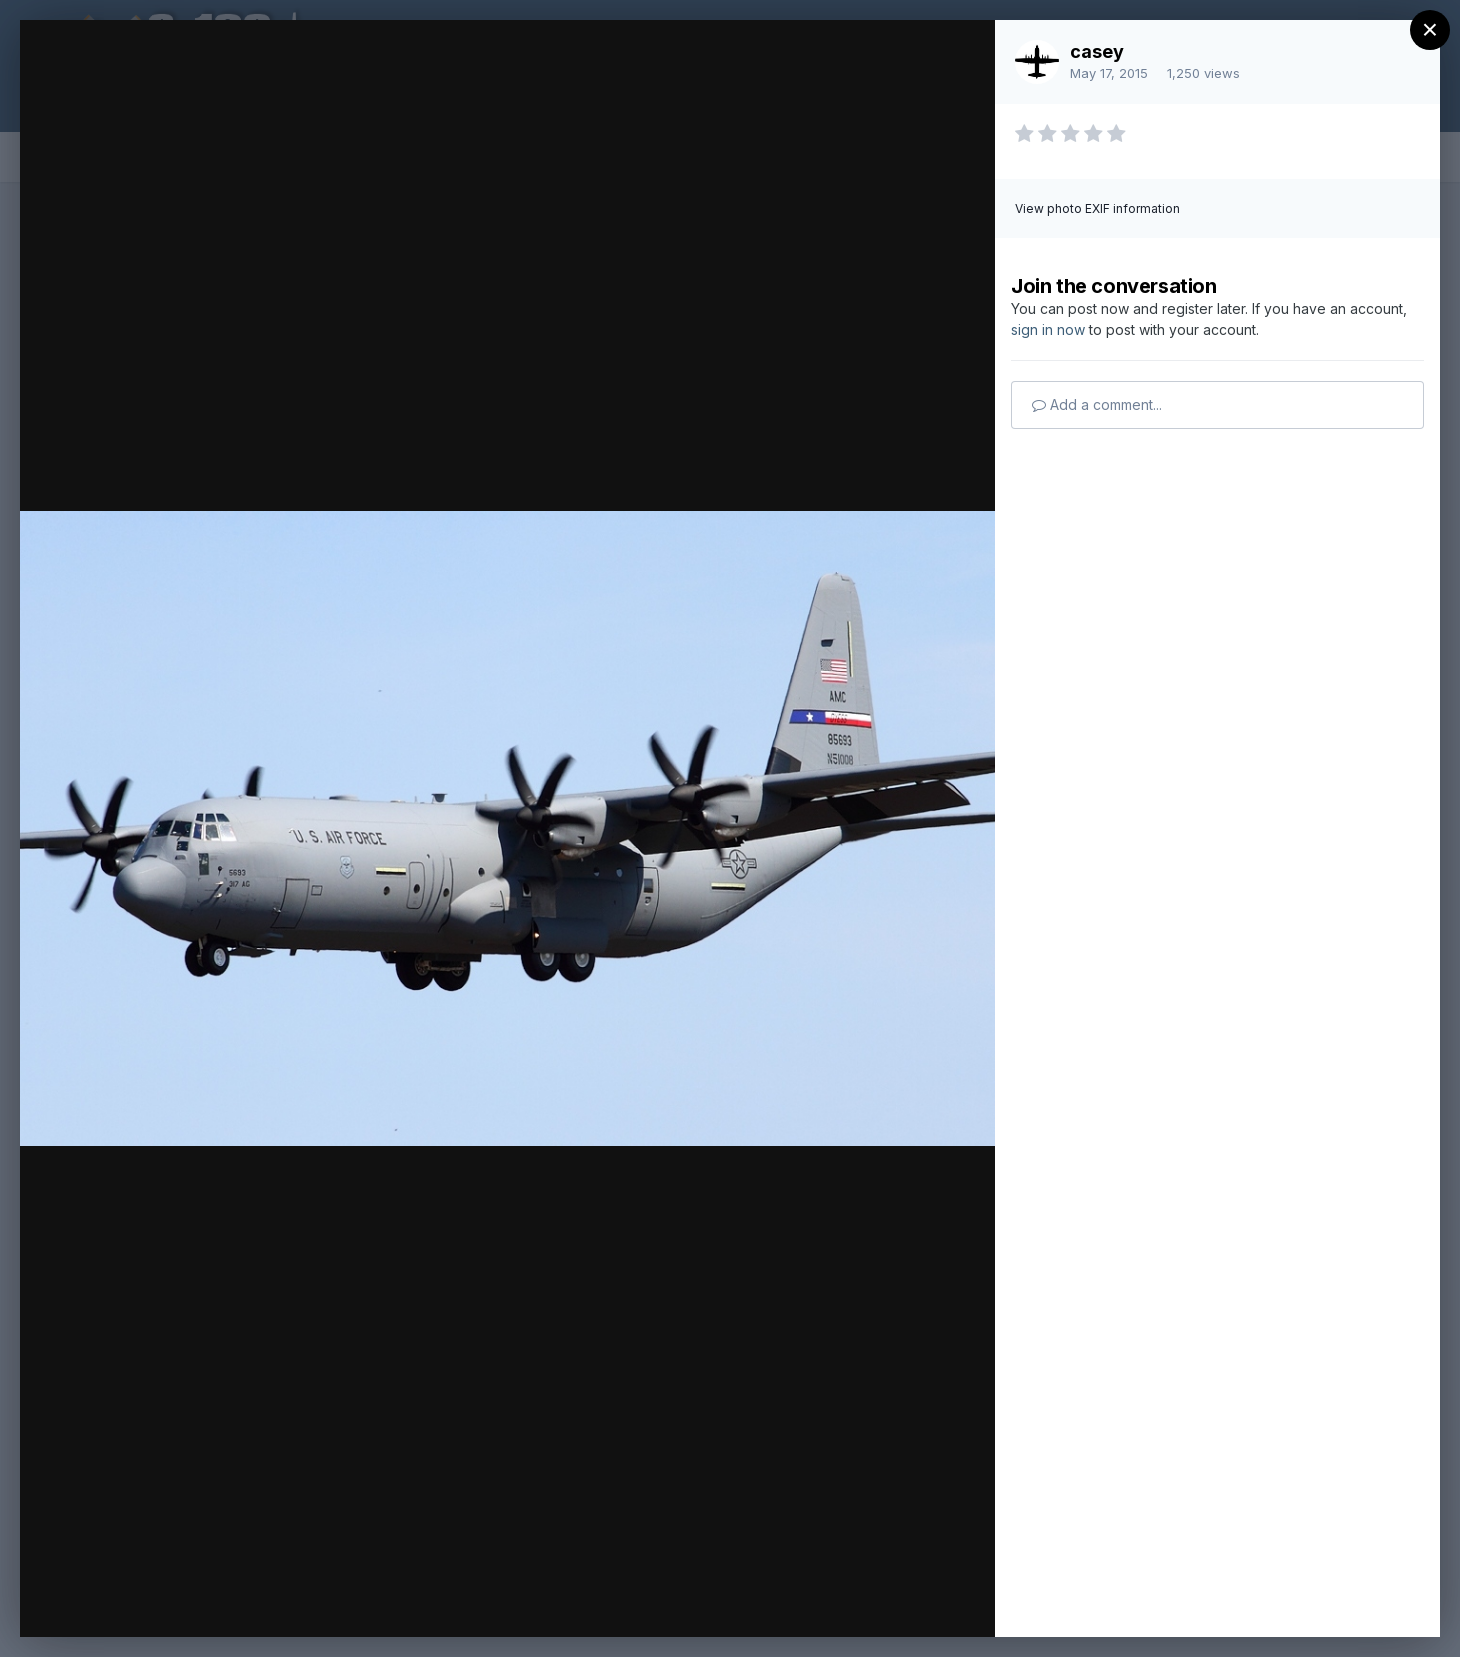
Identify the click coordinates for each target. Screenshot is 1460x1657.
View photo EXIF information (1097, 208)
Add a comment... (1097, 404)
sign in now (1048, 329)
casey (1097, 51)
